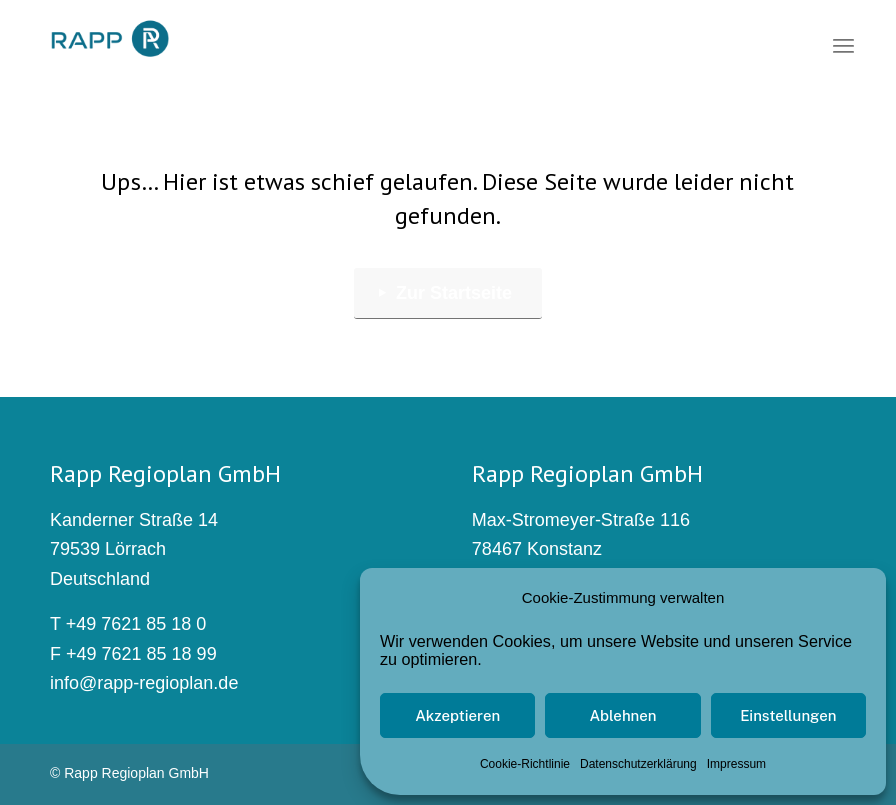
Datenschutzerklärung (638, 764)
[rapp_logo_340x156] (109, 40)
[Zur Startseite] (448, 293)
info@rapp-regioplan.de (144, 683)
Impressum (736, 764)
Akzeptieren (457, 715)
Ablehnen (622, 715)
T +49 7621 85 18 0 (128, 624)
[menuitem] (843, 45)
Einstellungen (788, 715)
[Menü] (843, 45)
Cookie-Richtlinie (525, 764)
